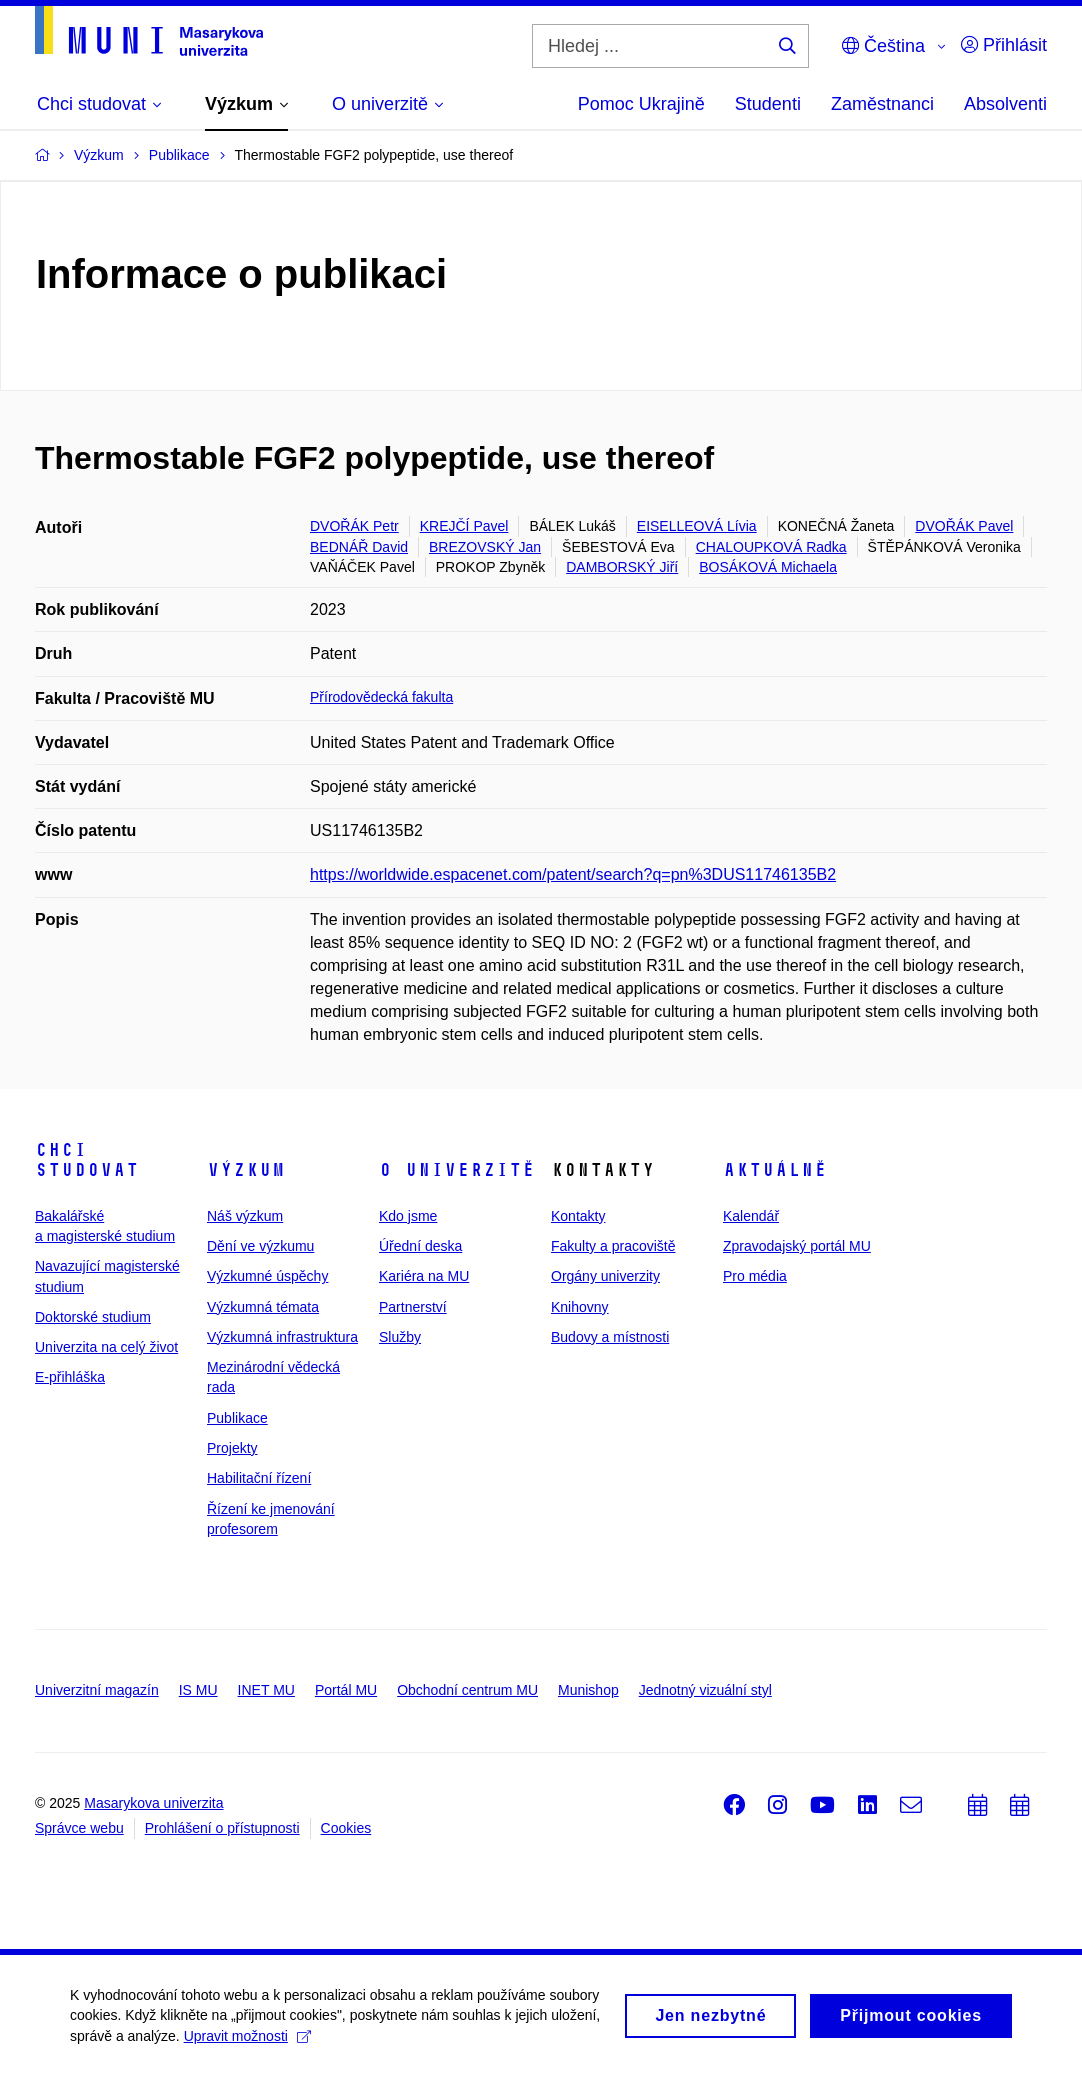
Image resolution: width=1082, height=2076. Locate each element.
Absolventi (1005, 104)
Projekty (232, 1448)
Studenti (768, 104)
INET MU (266, 1690)
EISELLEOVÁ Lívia (697, 526)
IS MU (198, 1690)
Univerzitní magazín (97, 1690)
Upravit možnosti (247, 2043)
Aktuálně (775, 1170)
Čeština (883, 46)
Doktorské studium (93, 1317)
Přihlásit (1004, 45)
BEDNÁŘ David (359, 547)
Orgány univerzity (605, 1276)
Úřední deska (420, 1246)
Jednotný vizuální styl (705, 1690)
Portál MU (346, 1690)
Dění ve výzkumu (260, 1246)
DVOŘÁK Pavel (964, 526)
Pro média (755, 1276)
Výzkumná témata (263, 1307)
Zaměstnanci (882, 104)
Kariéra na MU (424, 1276)
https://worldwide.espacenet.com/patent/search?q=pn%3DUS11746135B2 (573, 874)
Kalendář (751, 1216)
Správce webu (79, 1828)
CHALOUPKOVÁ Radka (771, 547)
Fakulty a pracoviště (613, 1246)
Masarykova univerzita (153, 1803)
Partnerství (413, 1307)
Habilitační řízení (259, 1478)
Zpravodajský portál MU (797, 1246)
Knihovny (580, 1307)
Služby (400, 1337)
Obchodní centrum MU (467, 1690)
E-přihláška (70, 1377)
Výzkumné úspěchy (267, 1276)
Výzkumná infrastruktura (282, 1337)
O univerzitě (457, 1170)
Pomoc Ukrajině (641, 104)
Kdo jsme (408, 1216)
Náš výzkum (245, 1216)
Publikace (237, 1418)
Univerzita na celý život (106, 1347)
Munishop (588, 1690)
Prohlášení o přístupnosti (222, 1828)
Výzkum (246, 1170)
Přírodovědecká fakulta (381, 697)
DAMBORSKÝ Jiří (622, 567)
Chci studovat (87, 1160)
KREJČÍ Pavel (464, 526)
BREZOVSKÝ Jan (485, 547)
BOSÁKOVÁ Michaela (768, 567)
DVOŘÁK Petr (354, 526)
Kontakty (578, 1216)
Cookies (346, 1828)
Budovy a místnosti (610, 1337)
